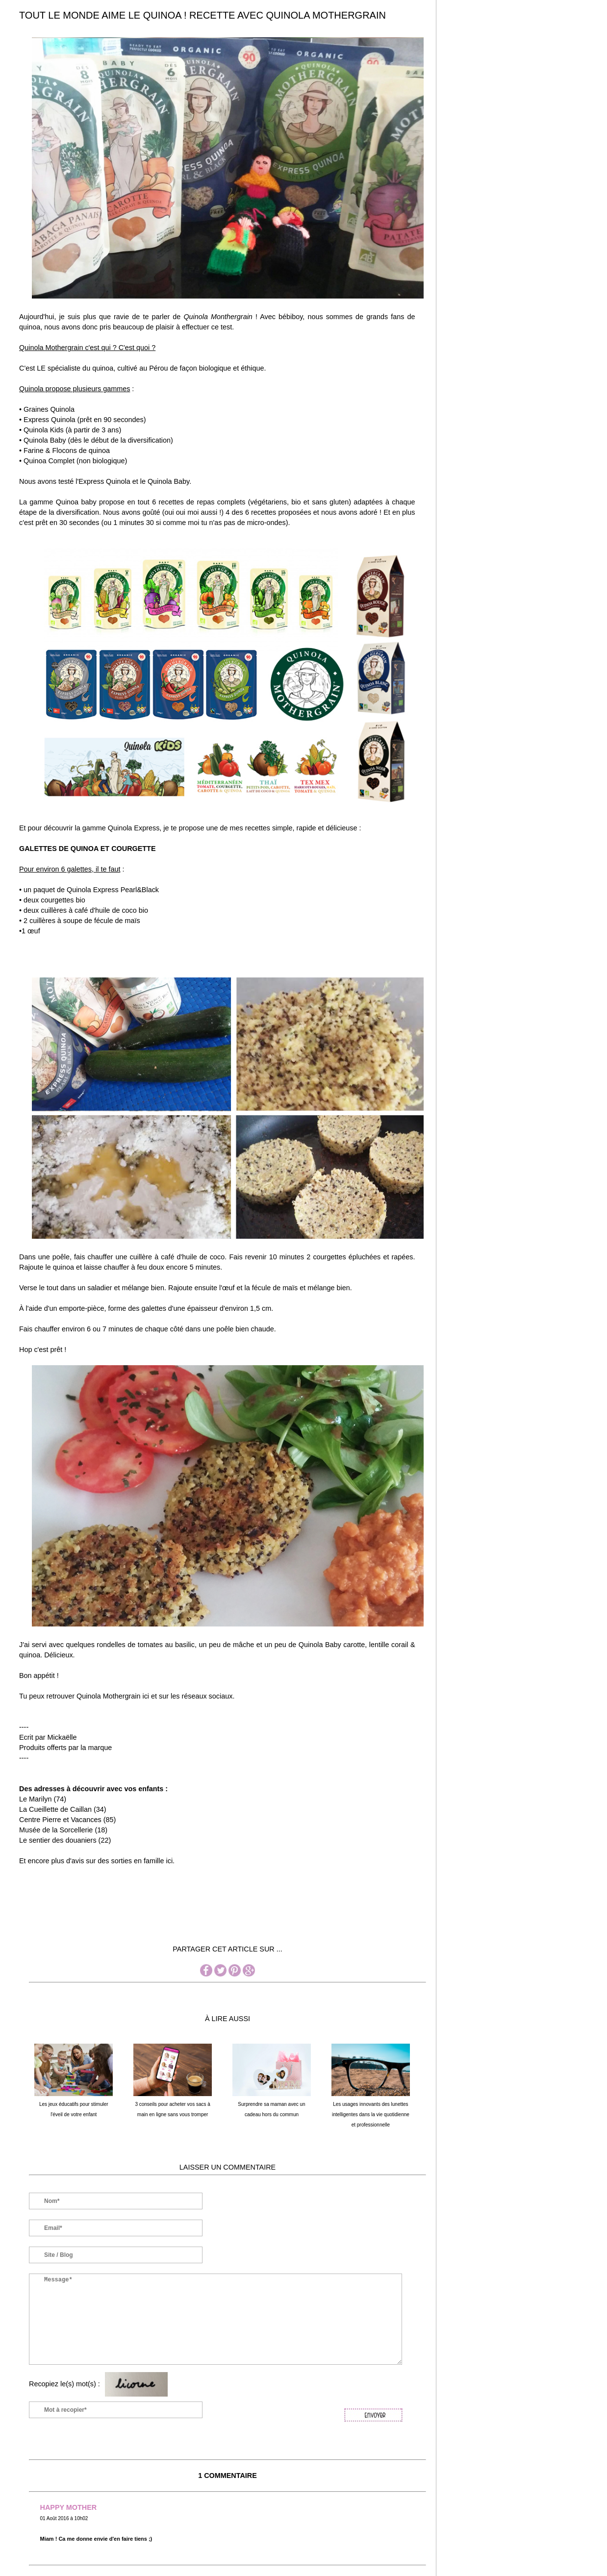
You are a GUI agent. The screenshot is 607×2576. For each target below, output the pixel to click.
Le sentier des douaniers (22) (65, 1840)
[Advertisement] (197, 1919)
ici (169, 1861)
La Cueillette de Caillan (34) (62, 1809)
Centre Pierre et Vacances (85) (67, 1820)
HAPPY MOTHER (68, 2507)
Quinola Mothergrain (108, 1696)
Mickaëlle (62, 1737)
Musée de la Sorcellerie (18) (63, 1830)
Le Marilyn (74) (42, 1799)
